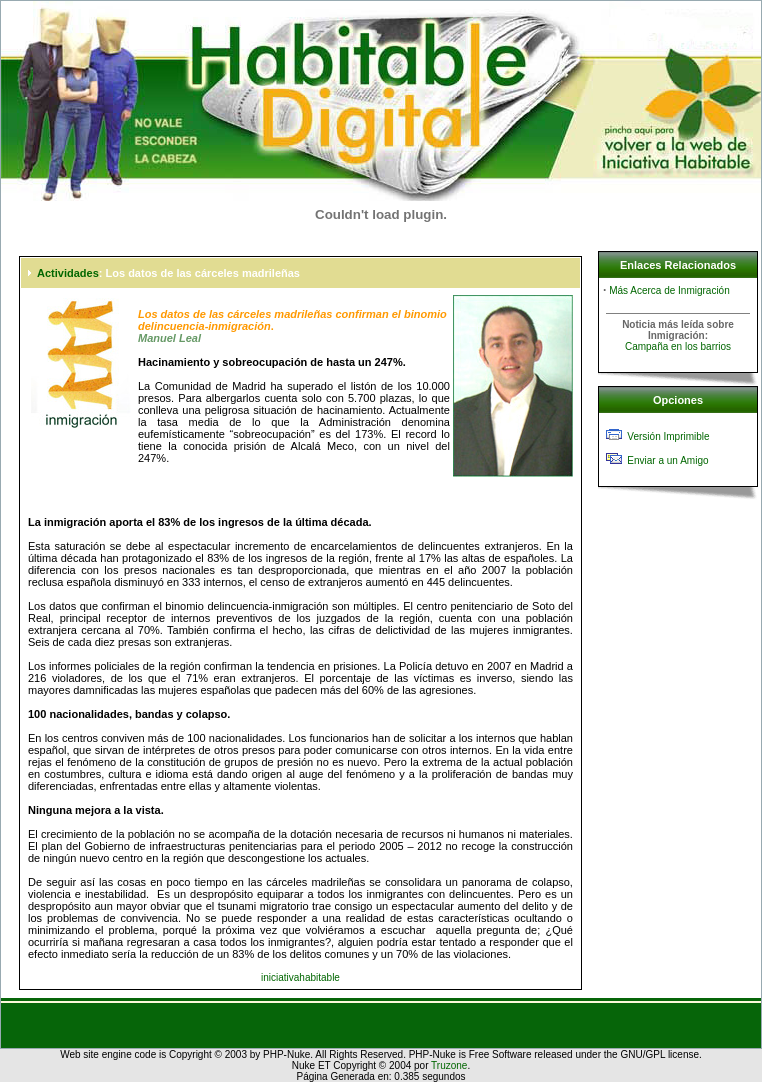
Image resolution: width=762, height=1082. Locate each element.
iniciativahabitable (300, 977)
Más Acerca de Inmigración (669, 290)
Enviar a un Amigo (667, 460)
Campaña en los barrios (678, 346)
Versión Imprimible (668, 436)
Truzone (449, 1065)
